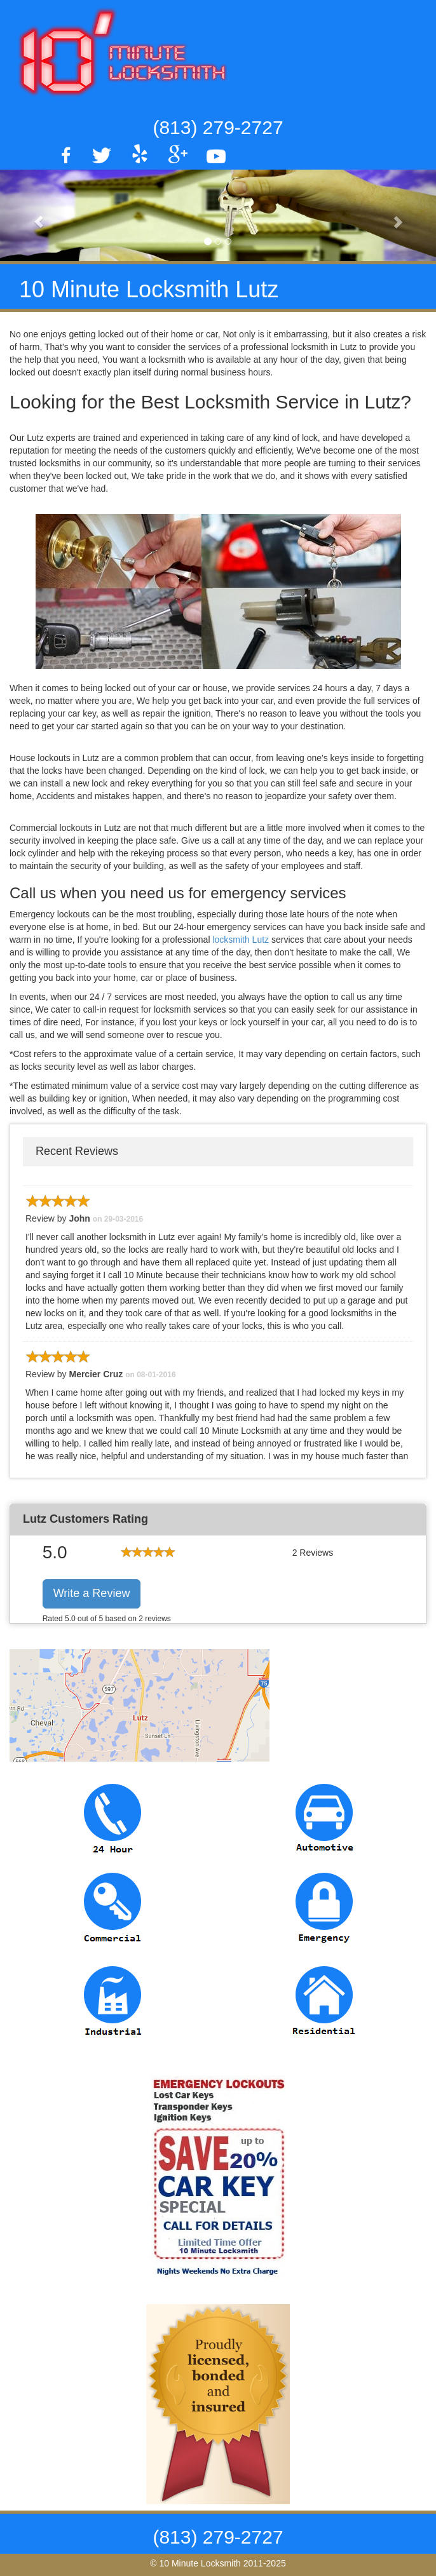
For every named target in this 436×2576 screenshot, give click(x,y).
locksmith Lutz (241, 939)
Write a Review (91, 1593)
